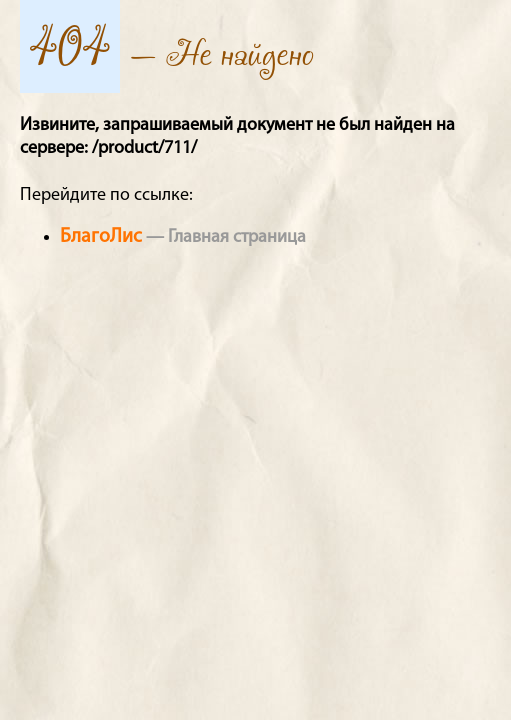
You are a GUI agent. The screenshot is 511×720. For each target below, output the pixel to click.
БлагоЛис (101, 237)
